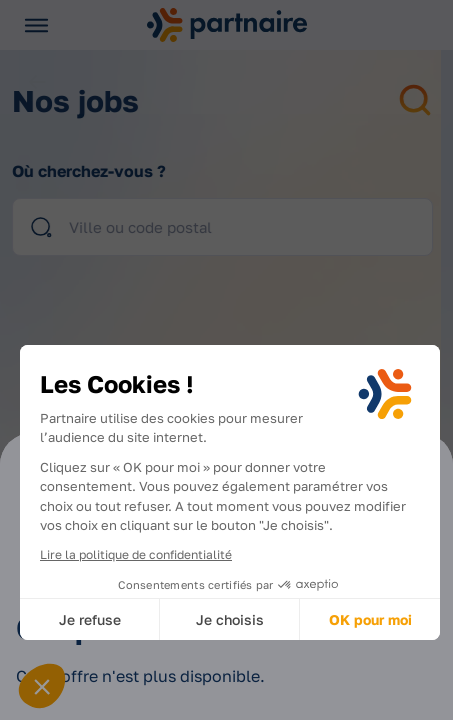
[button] (42, 686)
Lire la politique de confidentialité (136, 554)
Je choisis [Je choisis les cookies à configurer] (230, 619)
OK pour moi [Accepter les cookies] (370, 619)
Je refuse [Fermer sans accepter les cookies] (90, 619)
